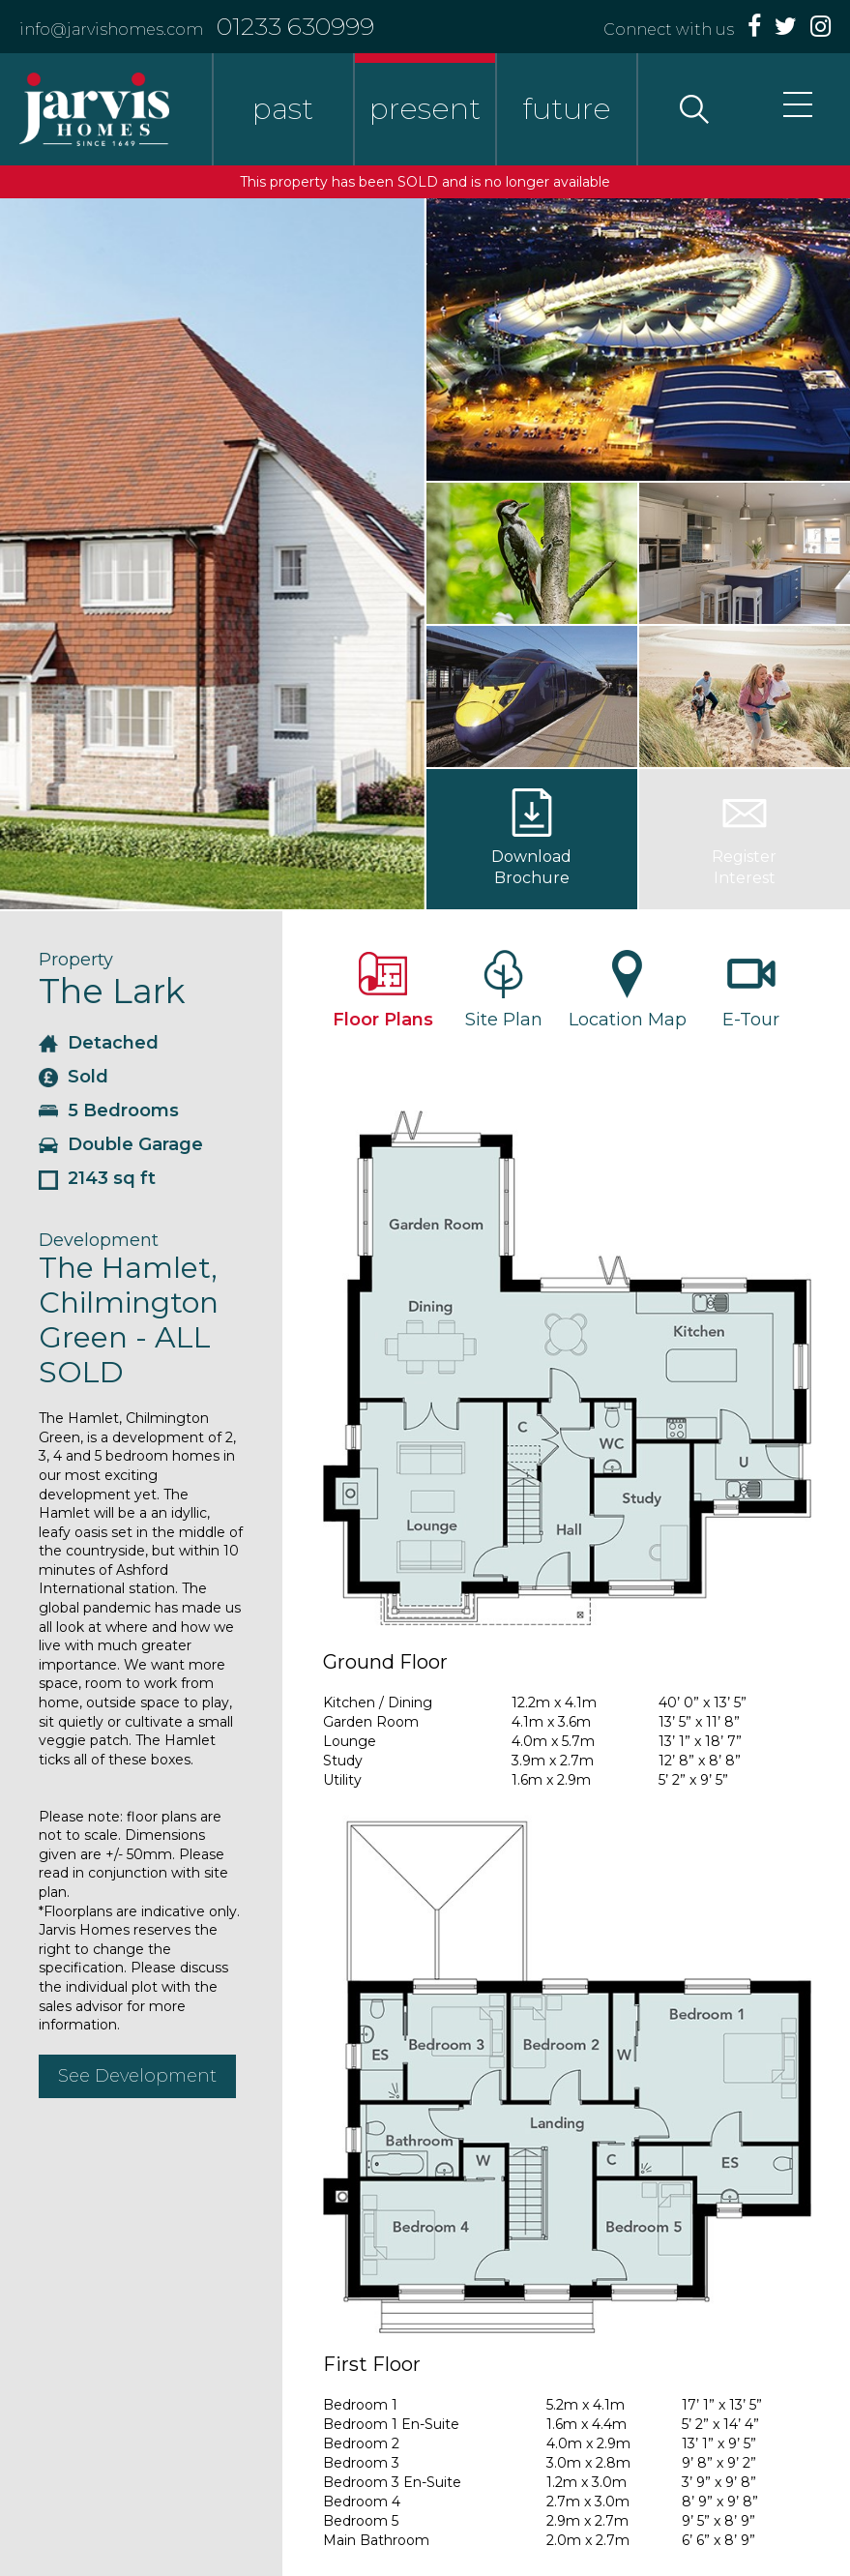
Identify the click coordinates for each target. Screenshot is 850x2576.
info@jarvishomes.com (111, 29)
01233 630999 (295, 26)
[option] (212, 553)
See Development (137, 2076)
